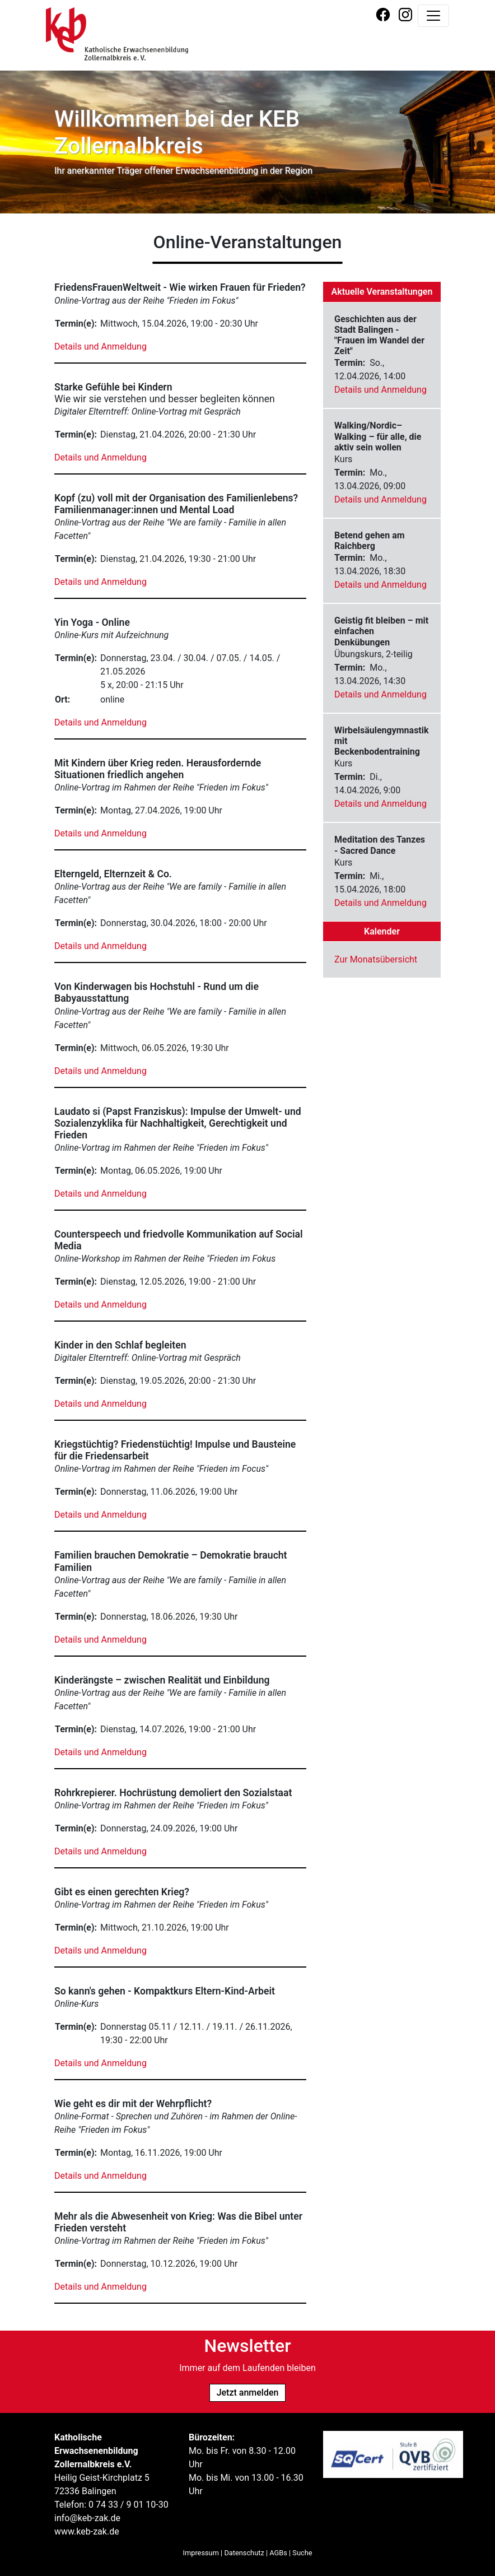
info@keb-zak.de (87, 2518)
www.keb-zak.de (86, 2531)
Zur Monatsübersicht (375, 959)
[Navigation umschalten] (433, 15)
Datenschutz (244, 2553)
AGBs (278, 2553)
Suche (302, 2553)
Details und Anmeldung (100, 346)
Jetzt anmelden (248, 2392)
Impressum (201, 2553)
